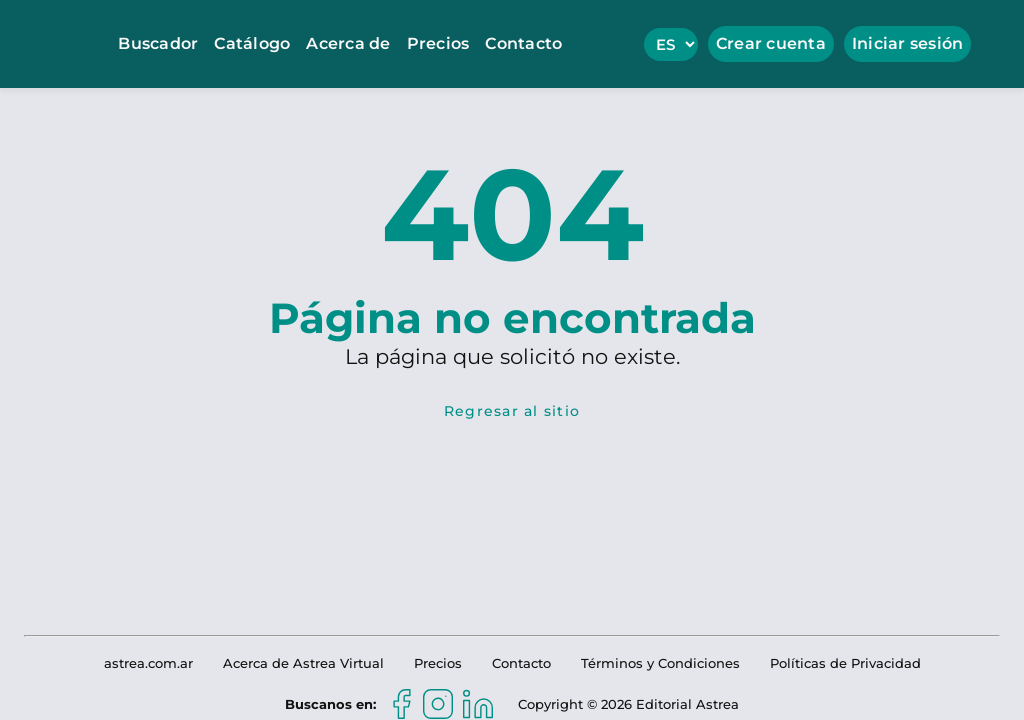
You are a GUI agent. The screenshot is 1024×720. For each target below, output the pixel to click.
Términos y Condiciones (660, 663)
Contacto (523, 43)
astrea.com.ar (148, 663)
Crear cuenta (771, 43)
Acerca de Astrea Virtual (303, 663)
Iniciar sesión (908, 43)
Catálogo (252, 43)
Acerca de (348, 43)
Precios (438, 43)
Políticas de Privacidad (845, 663)
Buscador (158, 43)
